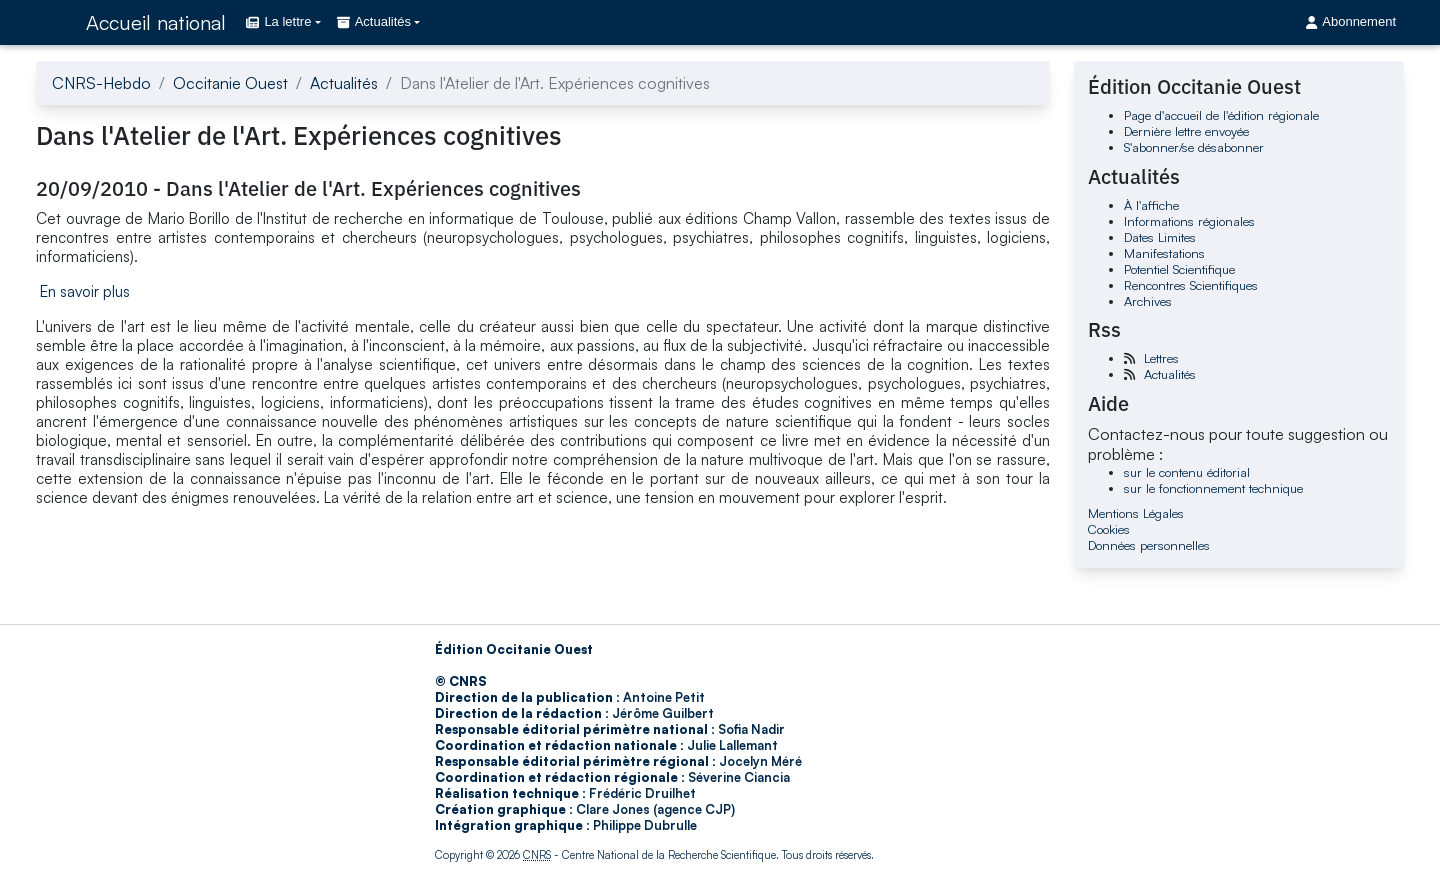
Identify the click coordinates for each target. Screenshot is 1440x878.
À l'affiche (1151, 205)
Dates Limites (1160, 237)
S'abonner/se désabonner (1194, 147)
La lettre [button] (278, 21)
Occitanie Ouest (230, 83)
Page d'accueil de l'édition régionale (1221, 115)
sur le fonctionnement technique (1213, 488)
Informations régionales (1189, 221)
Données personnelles (1149, 545)
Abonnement (1351, 21)
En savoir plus (85, 291)
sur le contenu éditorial (1187, 472)
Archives (1148, 301)
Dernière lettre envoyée (1186, 131)
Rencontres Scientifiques (1191, 285)
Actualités (344, 83)
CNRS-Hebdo (101, 83)
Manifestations (1164, 253)
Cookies (1109, 529)
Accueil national (156, 22)
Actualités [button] (374, 21)
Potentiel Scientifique (1179, 269)
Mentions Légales (1136, 513)
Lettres (1161, 358)
